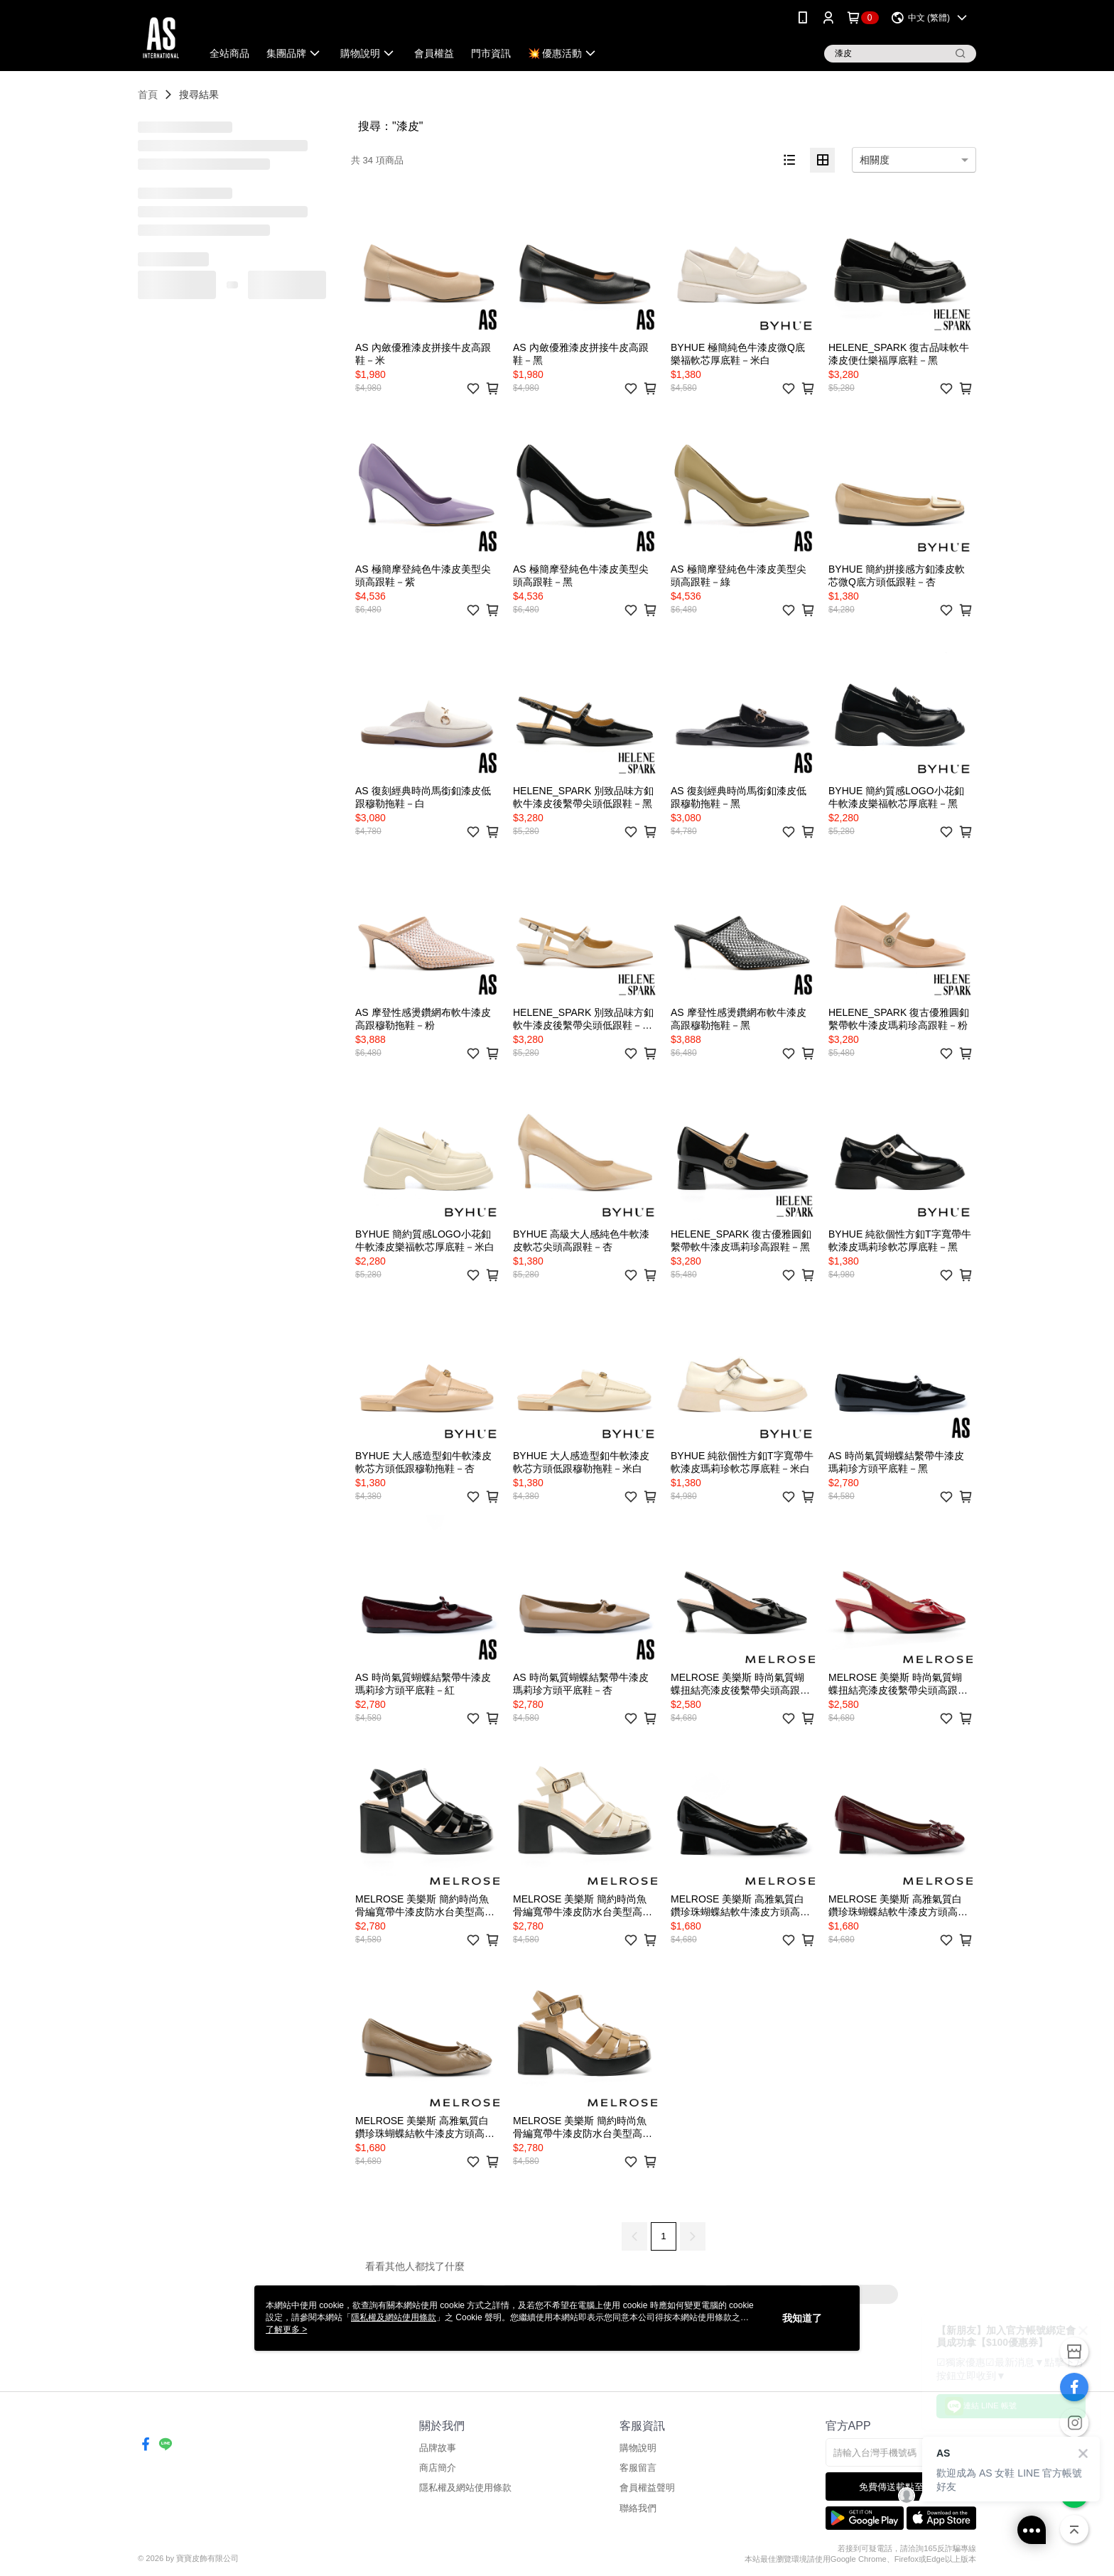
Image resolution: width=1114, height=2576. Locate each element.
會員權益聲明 (647, 2487)
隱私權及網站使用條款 (465, 2487)
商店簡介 (437, 2467)
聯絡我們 (638, 2508)
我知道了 (802, 2318)
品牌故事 (437, 2447)
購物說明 (638, 2447)
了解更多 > (286, 2329)
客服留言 (638, 2467)
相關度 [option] (874, 160)
